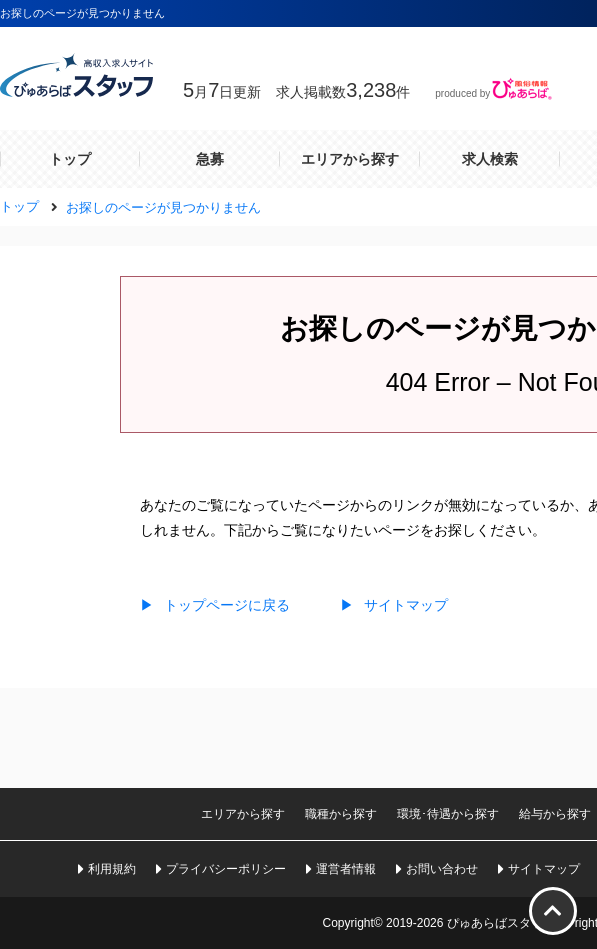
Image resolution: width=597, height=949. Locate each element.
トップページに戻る (215, 605)
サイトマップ (394, 605)
